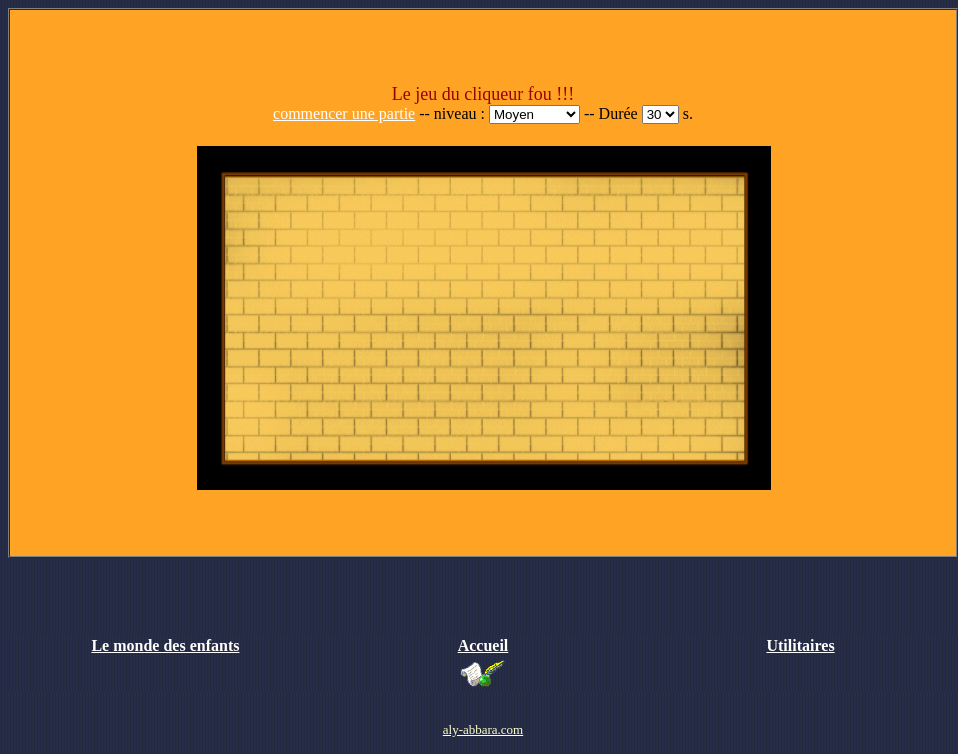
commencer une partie (344, 113)
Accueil (483, 645)
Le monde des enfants (165, 645)
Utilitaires (800, 645)
